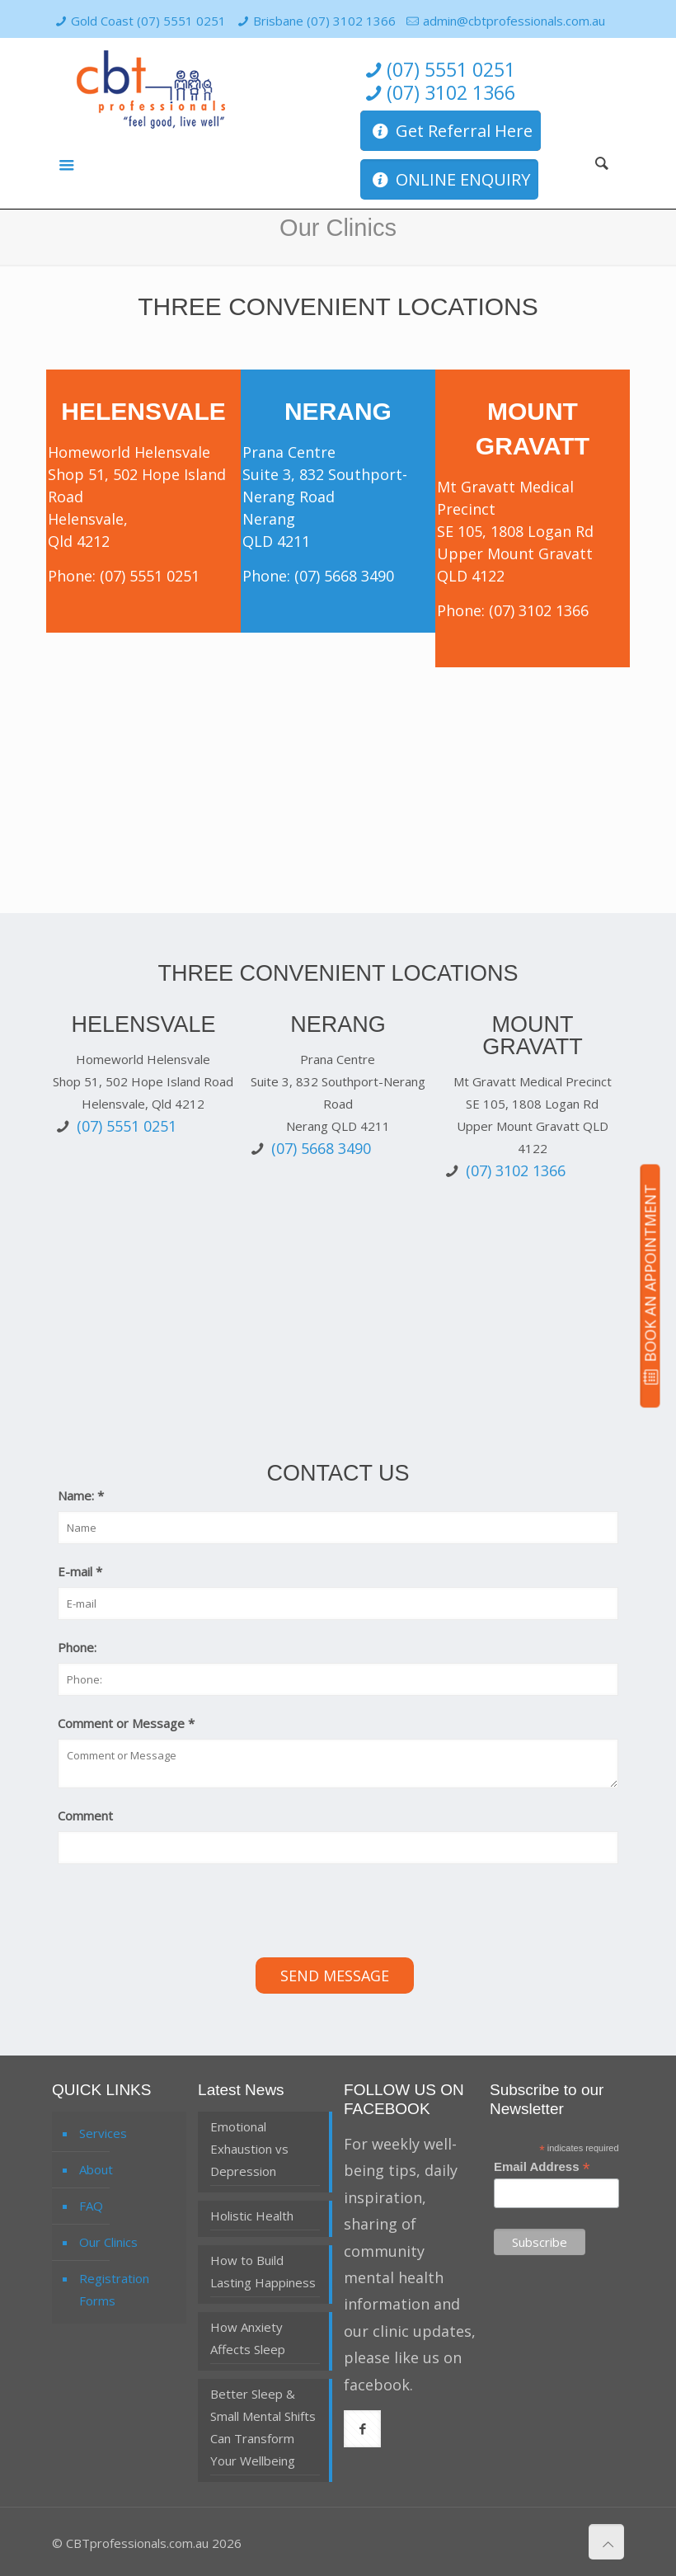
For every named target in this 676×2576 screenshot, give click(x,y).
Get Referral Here (451, 131)
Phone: (77, 1647)
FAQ (91, 2205)
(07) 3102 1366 (437, 92)
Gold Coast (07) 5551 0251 (148, 20)
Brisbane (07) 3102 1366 (324, 20)
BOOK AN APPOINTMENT (650, 1285)
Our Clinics (108, 2242)
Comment (85, 1815)
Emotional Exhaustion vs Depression (249, 2148)
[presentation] (183, 1913)
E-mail (80, 1571)
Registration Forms (114, 2289)
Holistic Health (251, 2215)
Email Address (542, 2167)
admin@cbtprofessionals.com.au (514, 20)
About (96, 2169)
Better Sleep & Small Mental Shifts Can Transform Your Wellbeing (263, 2427)
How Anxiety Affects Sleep (247, 2338)
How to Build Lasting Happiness (263, 2271)
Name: (81, 1495)
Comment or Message (126, 1723)
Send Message (334, 1975)
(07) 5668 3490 (344, 576)
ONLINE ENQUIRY (449, 179)
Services (103, 2133)
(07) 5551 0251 (437, 69)
